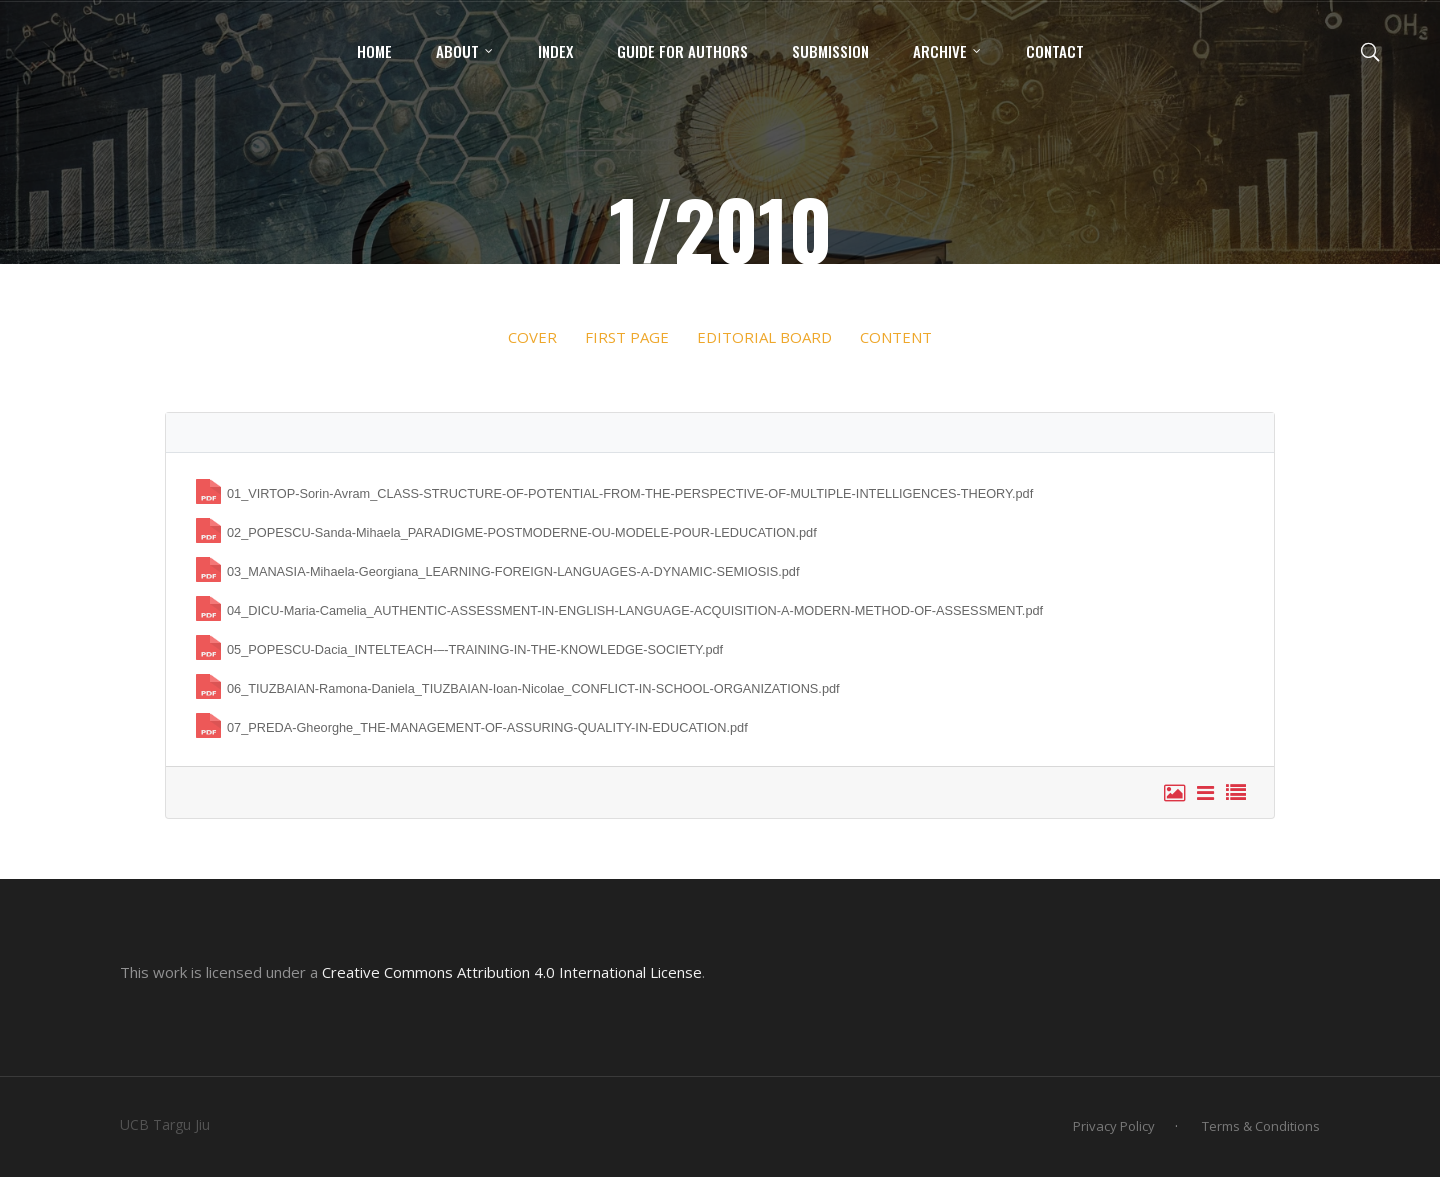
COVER (532, 337)
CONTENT (894, 337)
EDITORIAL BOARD (764, 337)
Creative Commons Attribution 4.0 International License (512, 972)
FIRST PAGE (627, 337)
